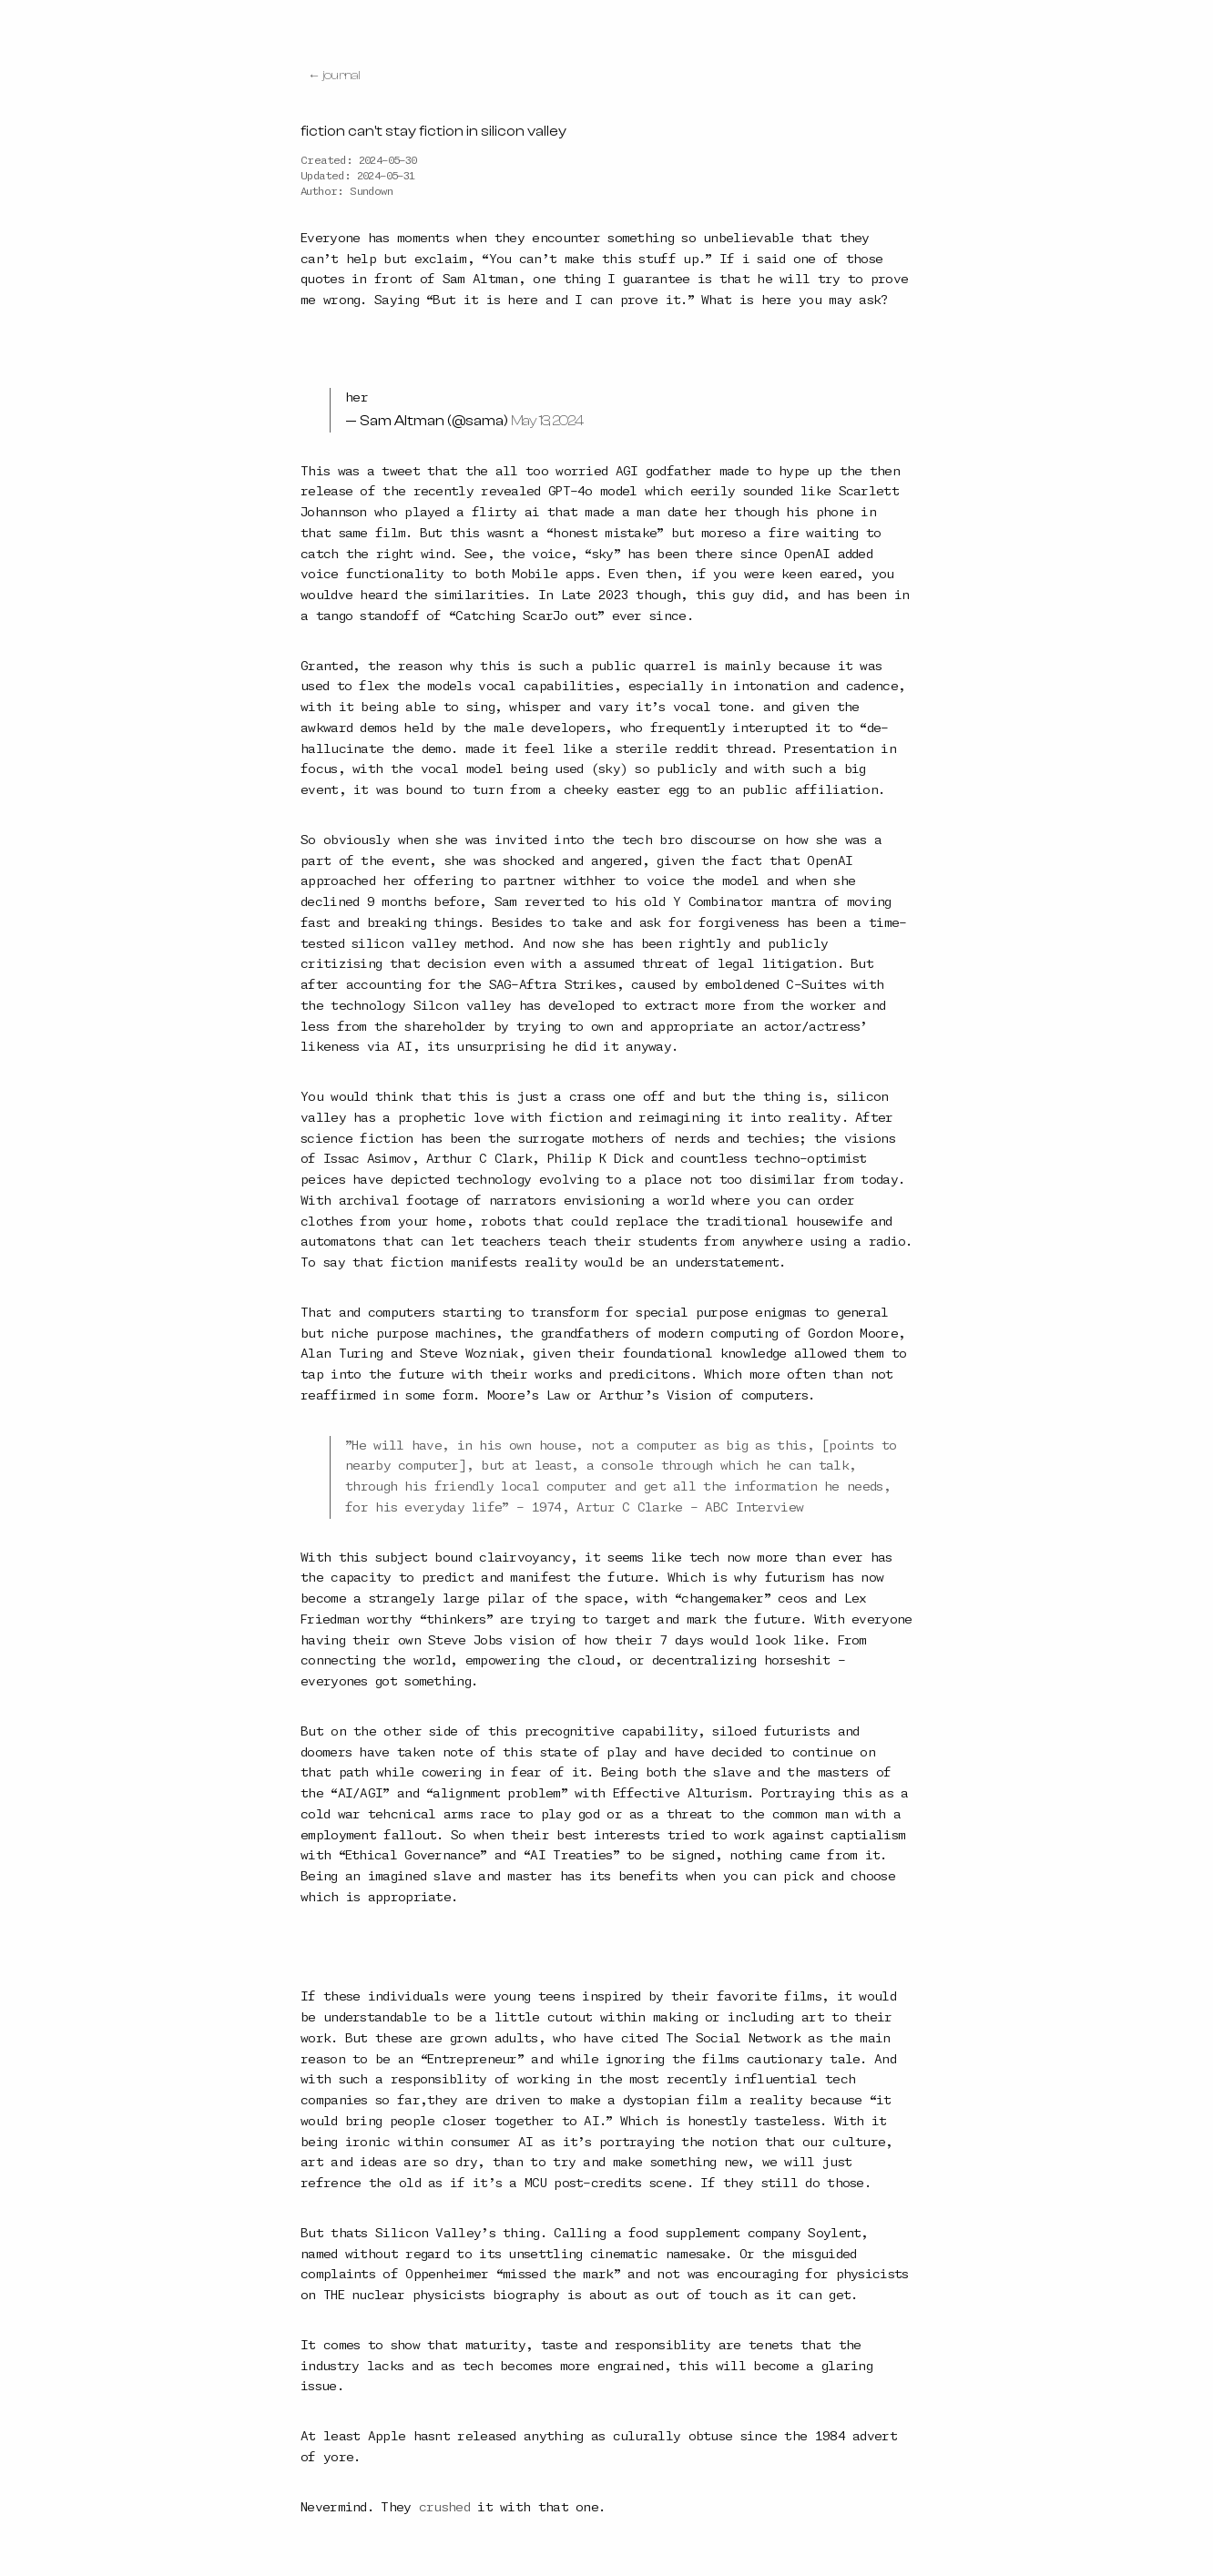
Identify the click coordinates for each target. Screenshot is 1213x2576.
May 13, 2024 (547, 420)
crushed (444, 2507)
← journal (334, 75)
